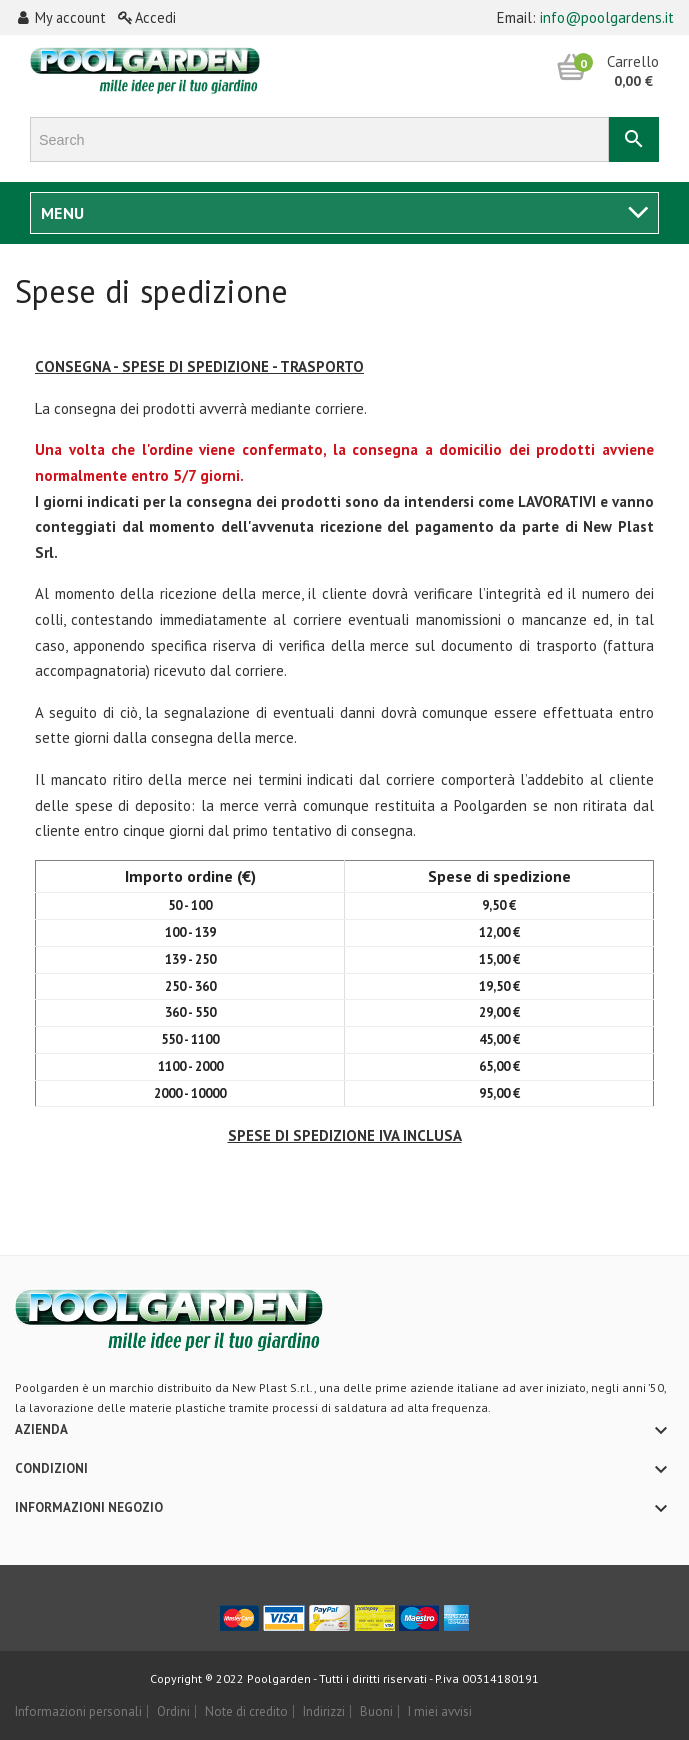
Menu (63, 213)
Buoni (376, 1711)
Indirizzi (324, 1711)
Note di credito (246, 1711)
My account (62, 17)
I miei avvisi (440, 1711)
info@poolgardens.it (607, 17)
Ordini (173, 1711)
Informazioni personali (78, 1711)
